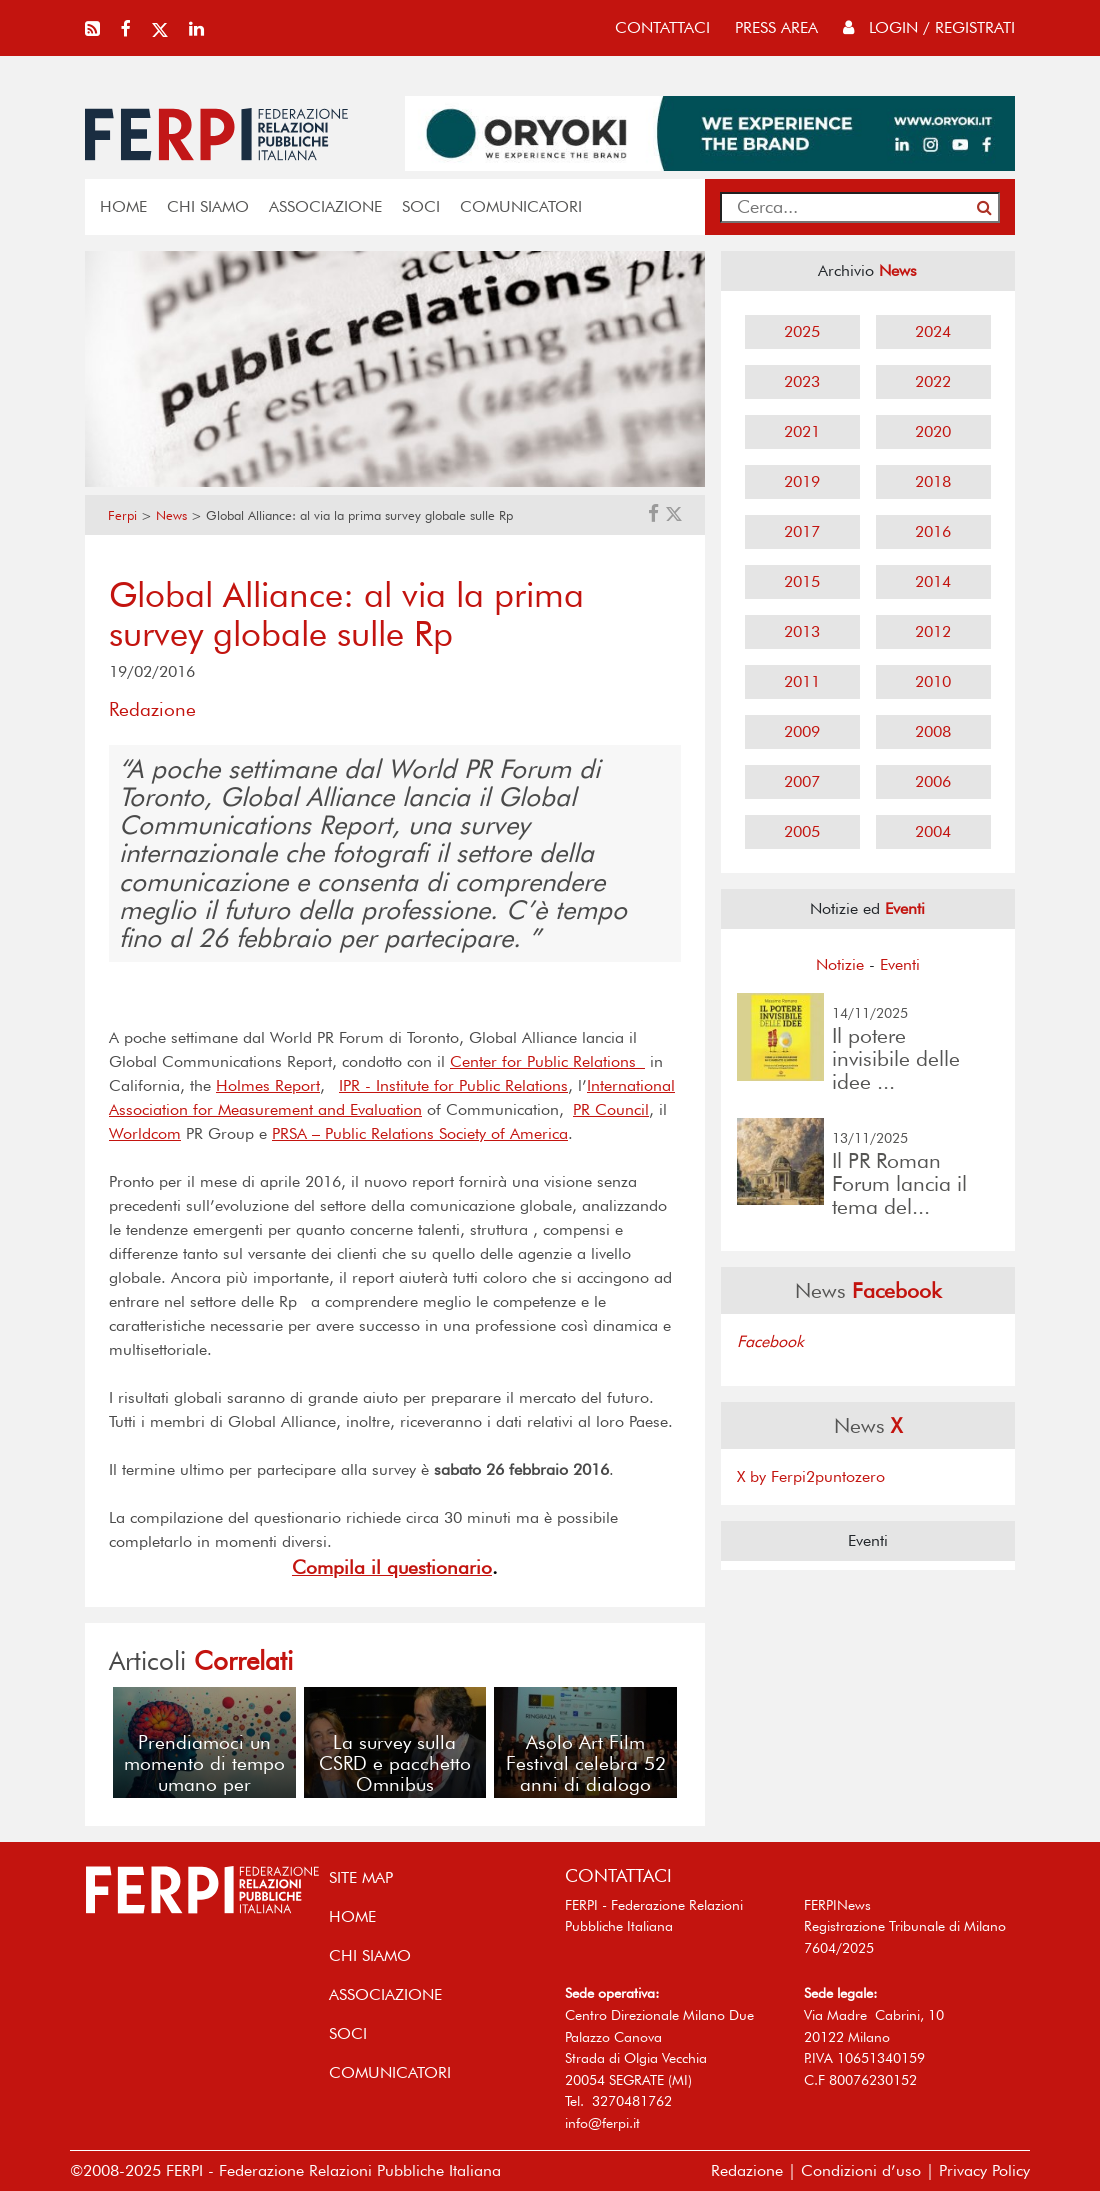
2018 (933, 481)
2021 (802, 431)
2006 (933, 781)
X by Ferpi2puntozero (811, 1476)
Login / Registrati (929, 27)
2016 (933, 531)
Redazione (747, 2170)
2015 (802, 581)
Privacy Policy (984, 2170)
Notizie (840, 964)
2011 (802, 681)
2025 (802, 331)
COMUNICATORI (521, 206)
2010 (933, 681)
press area (776, 27)
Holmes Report (268, 1085)
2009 (802, 731)
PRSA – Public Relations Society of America (420, 1133)
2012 (933, 631)
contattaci (662, 27)
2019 (802, 481)
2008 (933, 731)
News (171, 515)
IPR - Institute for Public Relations (453, 1085)
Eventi (900, 964)
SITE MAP (361, 1877)
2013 (802, 631)
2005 (802, 831)
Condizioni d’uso (861, 2170)
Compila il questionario (392, 1567)
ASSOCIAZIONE (325, 206)
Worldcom (145, 1133)
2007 (802, 781)
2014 (933, 581)
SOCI (421, 206)
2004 (933, 831)
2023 (802, 381)
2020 (933, 431)
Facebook (770, 1341)
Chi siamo (208, 206)
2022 (933, 381)
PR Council (611, 1109)
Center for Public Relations (547, 1061)
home (123, 206)
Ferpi (122, 515)
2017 (802, 531)
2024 (933, 331)
